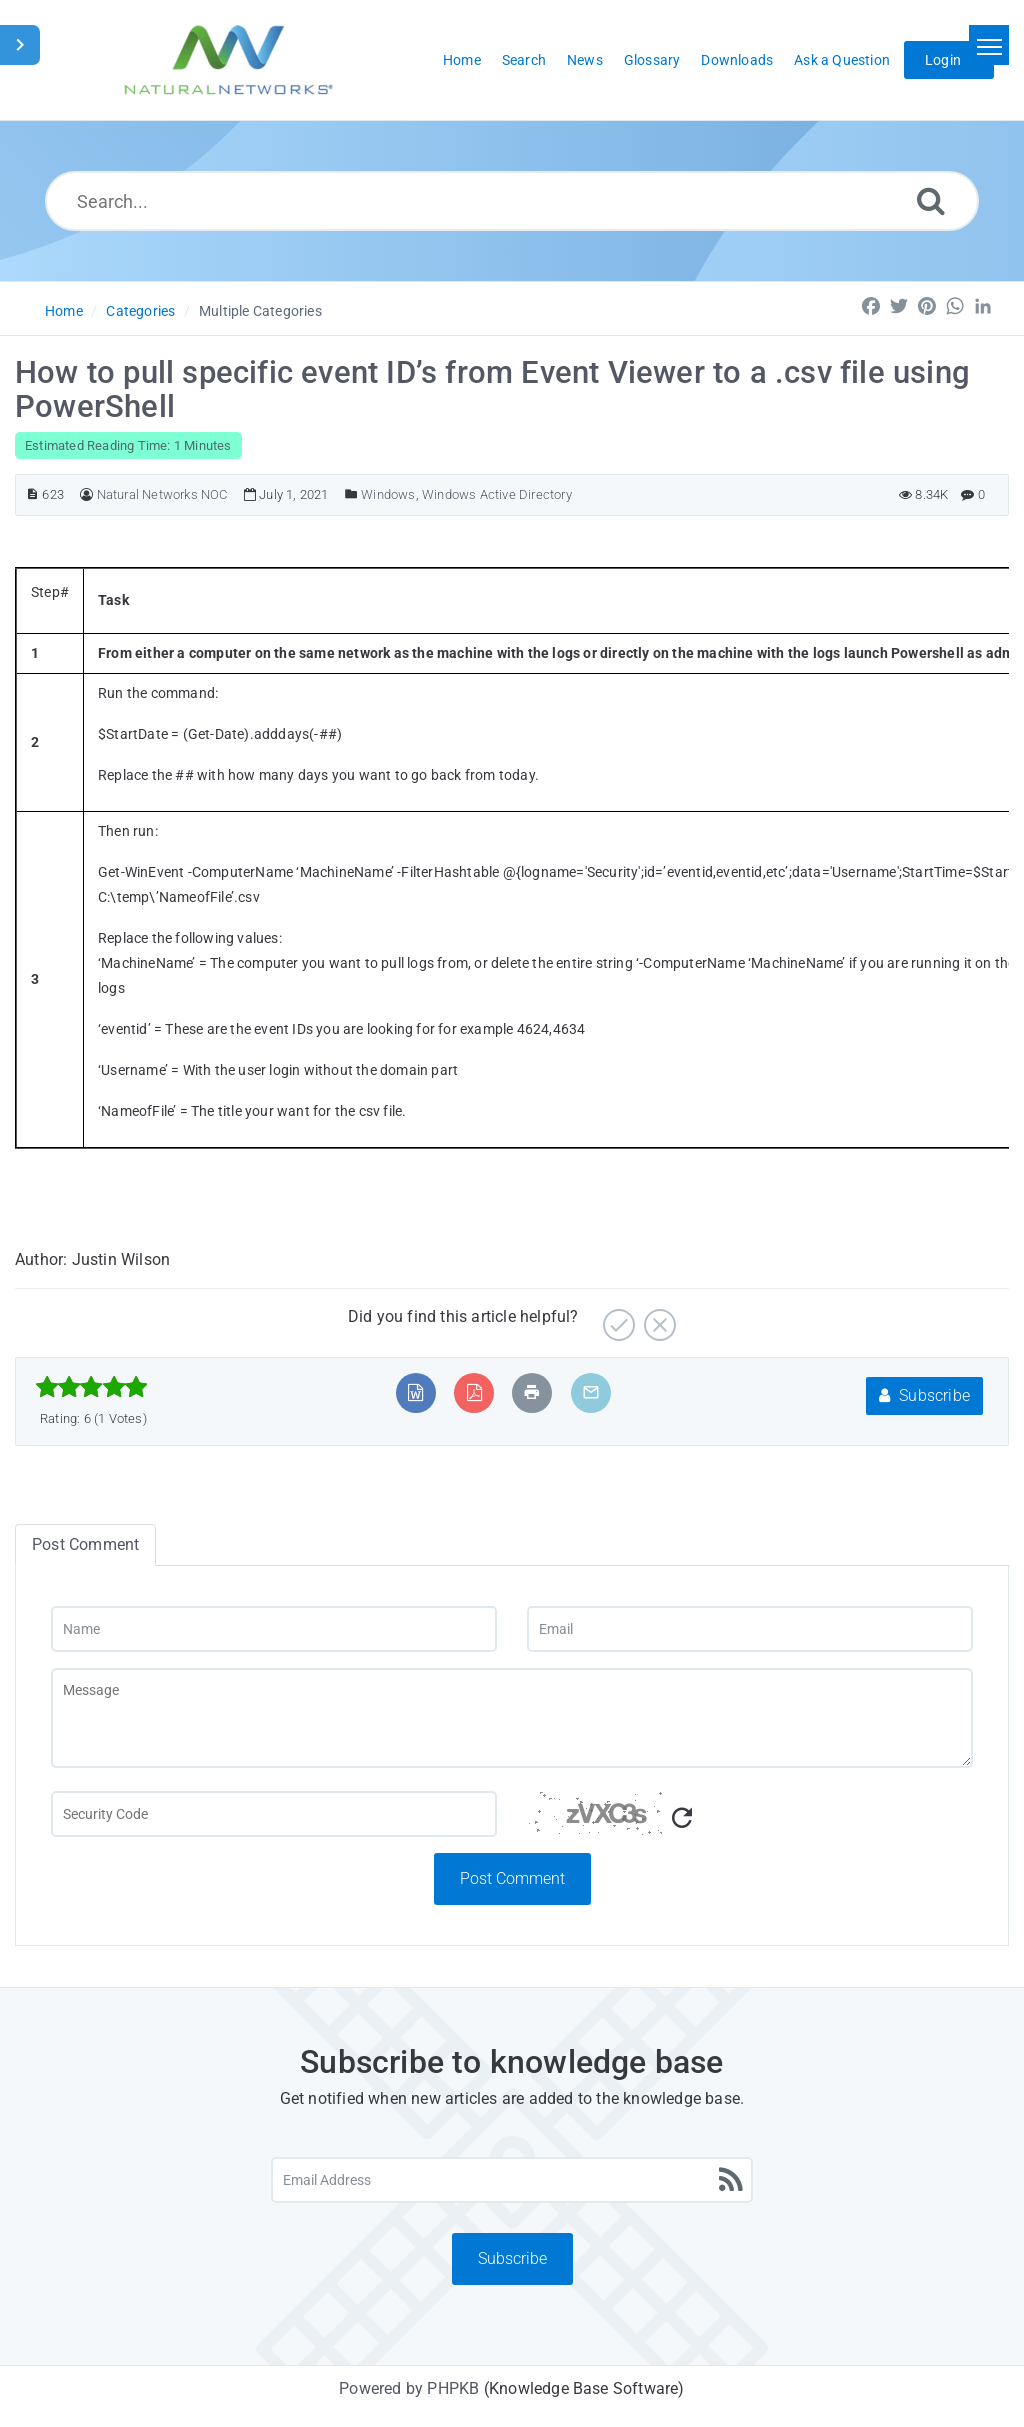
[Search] (931, 200)
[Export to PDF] (474, 1392)
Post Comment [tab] (85, 1544)
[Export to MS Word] (415, 1392)
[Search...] (512, 201)
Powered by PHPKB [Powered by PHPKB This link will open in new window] (409, 2388)
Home (64, 311)
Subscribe (924, 1395)
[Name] (274, 1629)
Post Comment (512, 1878)
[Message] (512, 1718)
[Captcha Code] (750, 1822)
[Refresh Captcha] (682, 1818)
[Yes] (616, 1317)
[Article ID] (32, 494)
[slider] (91, 1387)
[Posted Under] (351, 494)
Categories (140, 311)
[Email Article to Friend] (591, 1392)
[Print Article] (532, 1392)
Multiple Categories (260, 311)
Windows (388, 494)
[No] (657, 1317)
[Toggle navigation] (989, 45)
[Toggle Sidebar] (20, 45)
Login (943, 60)
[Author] (86, 494)
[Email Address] (512, 2180)
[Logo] (229, 60)
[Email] (750, 1629)
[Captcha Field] (274, 1814)
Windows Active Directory (497, 494)
